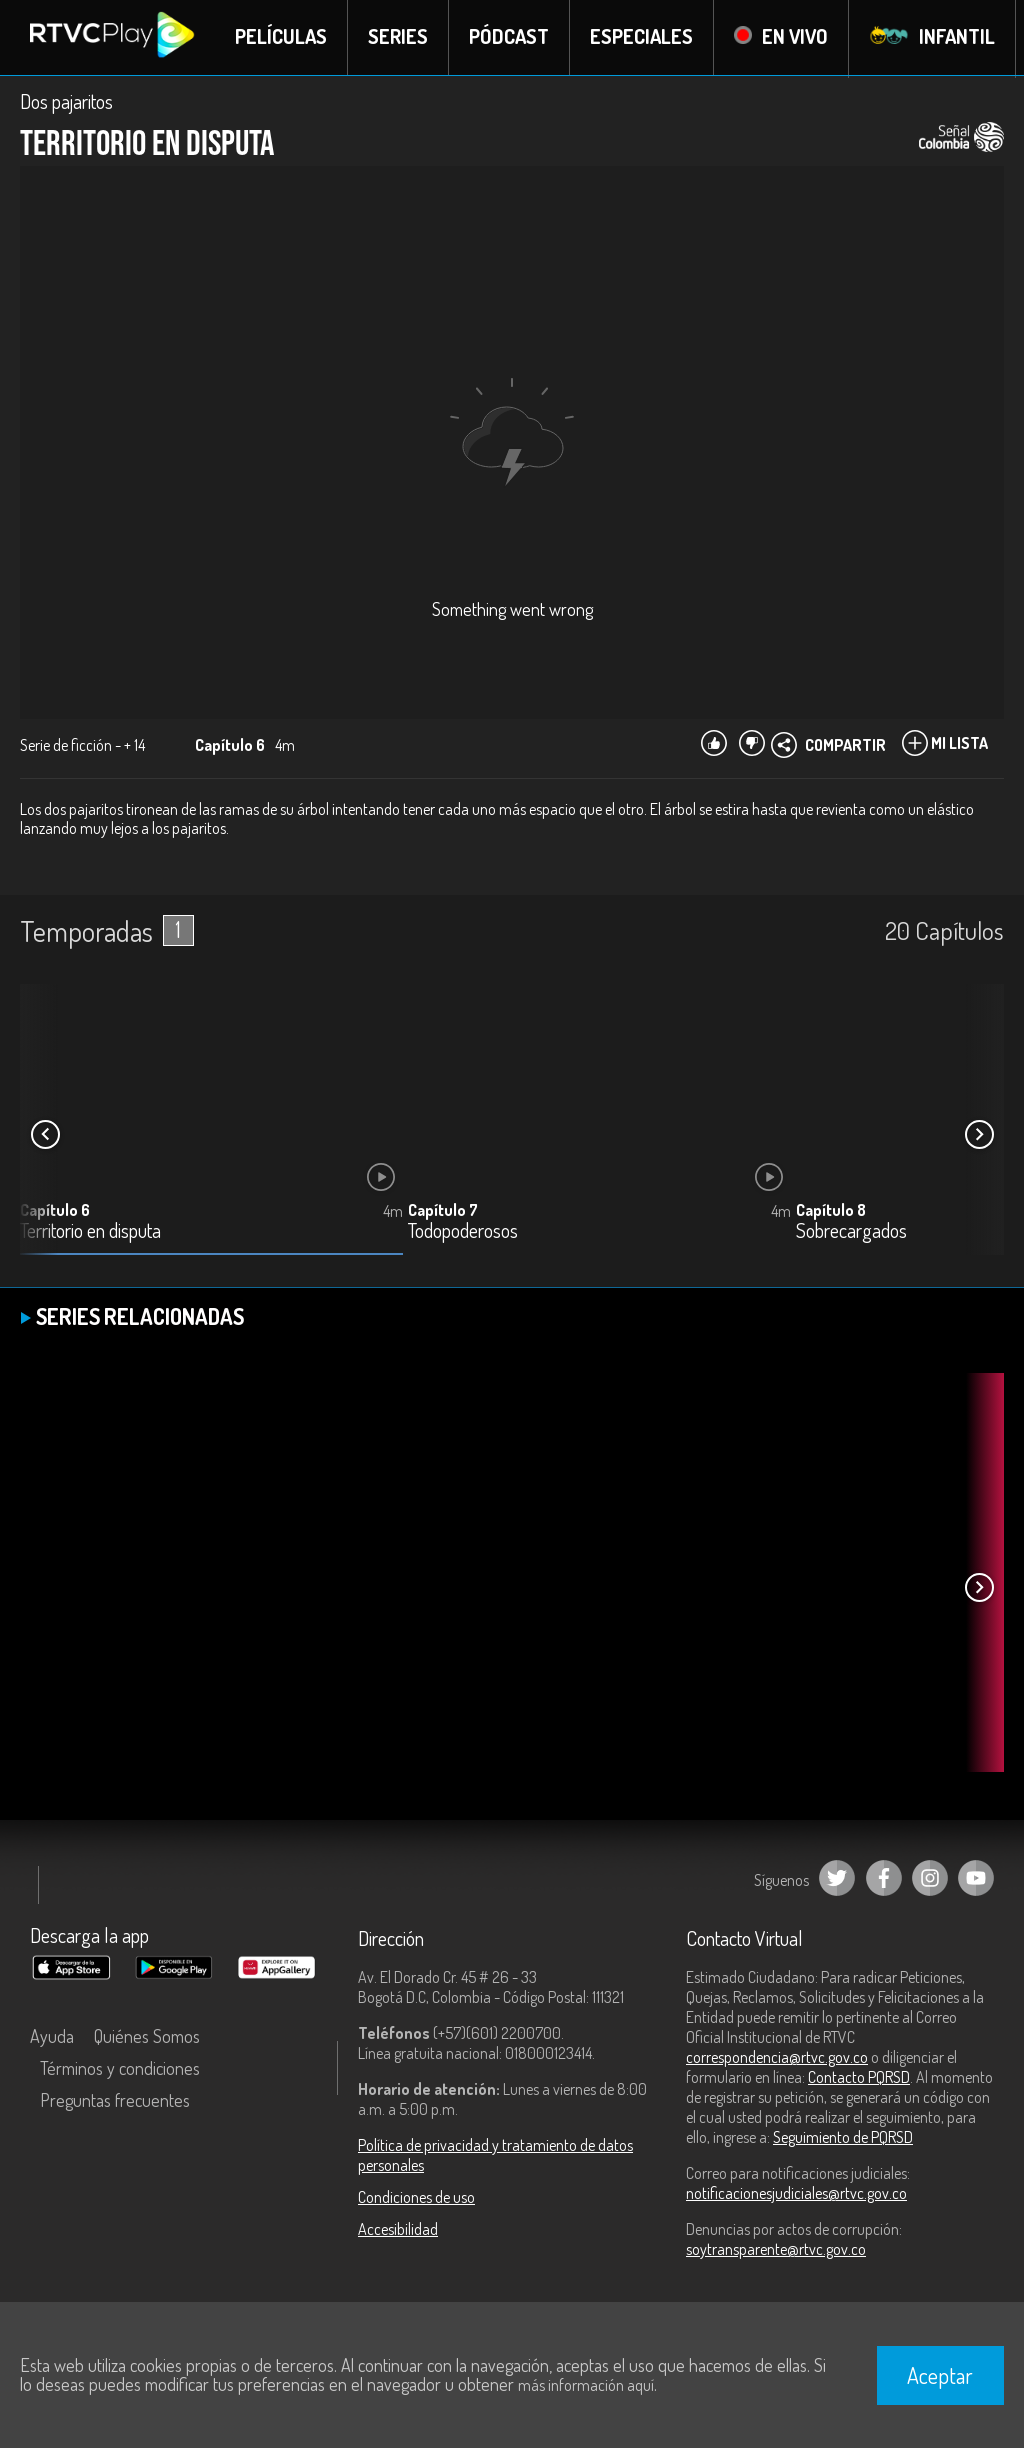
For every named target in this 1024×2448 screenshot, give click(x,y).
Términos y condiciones (120, 2069)
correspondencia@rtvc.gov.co (777, 2058)
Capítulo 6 (55, 1211)
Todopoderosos (463, 1232)
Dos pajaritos (66, 102)
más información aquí (586, 2385)
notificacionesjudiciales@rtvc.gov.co (796, 2194)
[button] (979, 1136)
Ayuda (52, 2037)
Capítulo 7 (443, 1211)
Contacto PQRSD (859, 2078)
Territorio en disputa (90, 1232)
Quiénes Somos (147, 2037)
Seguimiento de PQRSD (843, 2138)
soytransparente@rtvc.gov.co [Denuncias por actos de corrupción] (776, 2250)
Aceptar (940, 2375)
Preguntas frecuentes (115, 2101)
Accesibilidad (398, 2230)
